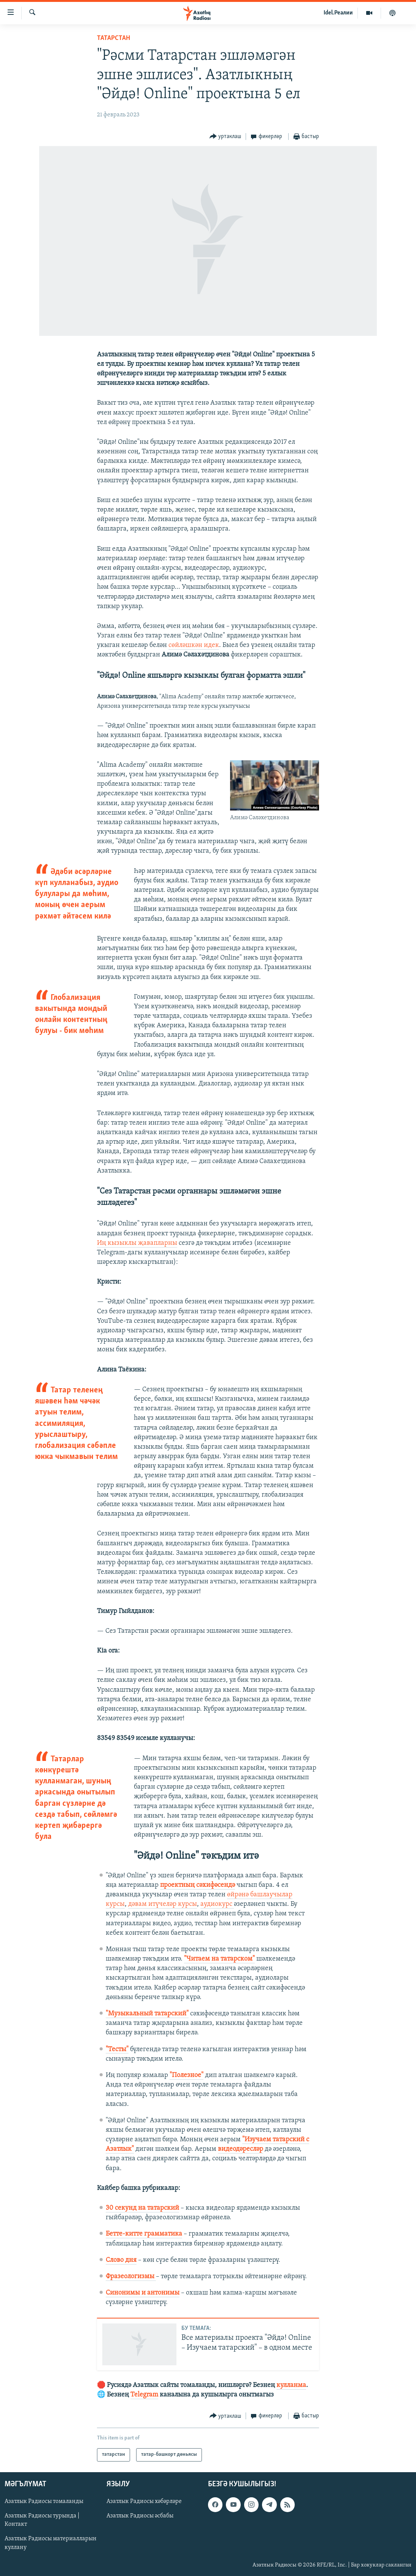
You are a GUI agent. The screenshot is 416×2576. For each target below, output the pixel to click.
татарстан (113, 38)
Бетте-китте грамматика (144, 2234)
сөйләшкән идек (193, 645)
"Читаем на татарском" (219, 1959)
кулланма (291, 2385)
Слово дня (121, 2260)
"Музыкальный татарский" (147, 2013)
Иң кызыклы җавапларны (137, 1243)
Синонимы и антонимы (142, 2292)
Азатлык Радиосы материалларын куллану (51, 2543)
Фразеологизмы (131, 2276)
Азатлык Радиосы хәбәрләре (144, 2501)
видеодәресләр (240, 2149)
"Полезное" (186, 2075)
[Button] (225, 137)
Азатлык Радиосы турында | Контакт (42, 2520)
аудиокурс (217, 1904)
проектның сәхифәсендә (197, 1885)
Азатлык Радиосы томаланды (44, 2501)
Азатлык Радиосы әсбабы (139, 2516)
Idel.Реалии (338, 13)
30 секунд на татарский (142, 2208)
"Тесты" (117, 2049)
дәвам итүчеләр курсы (162, 1904)
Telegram (144, 2394)
